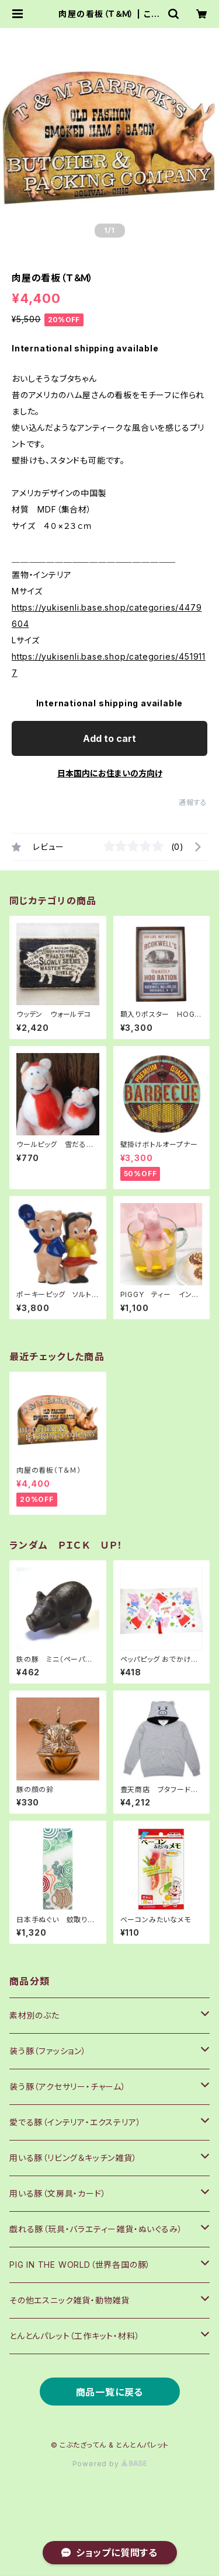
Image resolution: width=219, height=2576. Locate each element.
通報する (193, 802)
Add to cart (109, 738)
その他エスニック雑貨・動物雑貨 (69, 2300)
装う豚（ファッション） (47, 2051)
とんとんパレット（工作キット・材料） (74, 2336)
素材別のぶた (34, 2015)
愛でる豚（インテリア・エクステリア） (75, 2122)
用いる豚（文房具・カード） (57, 2193)
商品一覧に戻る (110, 2392)
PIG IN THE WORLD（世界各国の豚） (80, 2265)
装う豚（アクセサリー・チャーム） (67, 2087)
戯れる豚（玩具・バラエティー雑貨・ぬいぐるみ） (95, 2229)
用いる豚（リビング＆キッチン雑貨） (73, 2158)
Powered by (109, 2463)
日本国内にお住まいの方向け (109, 773)
